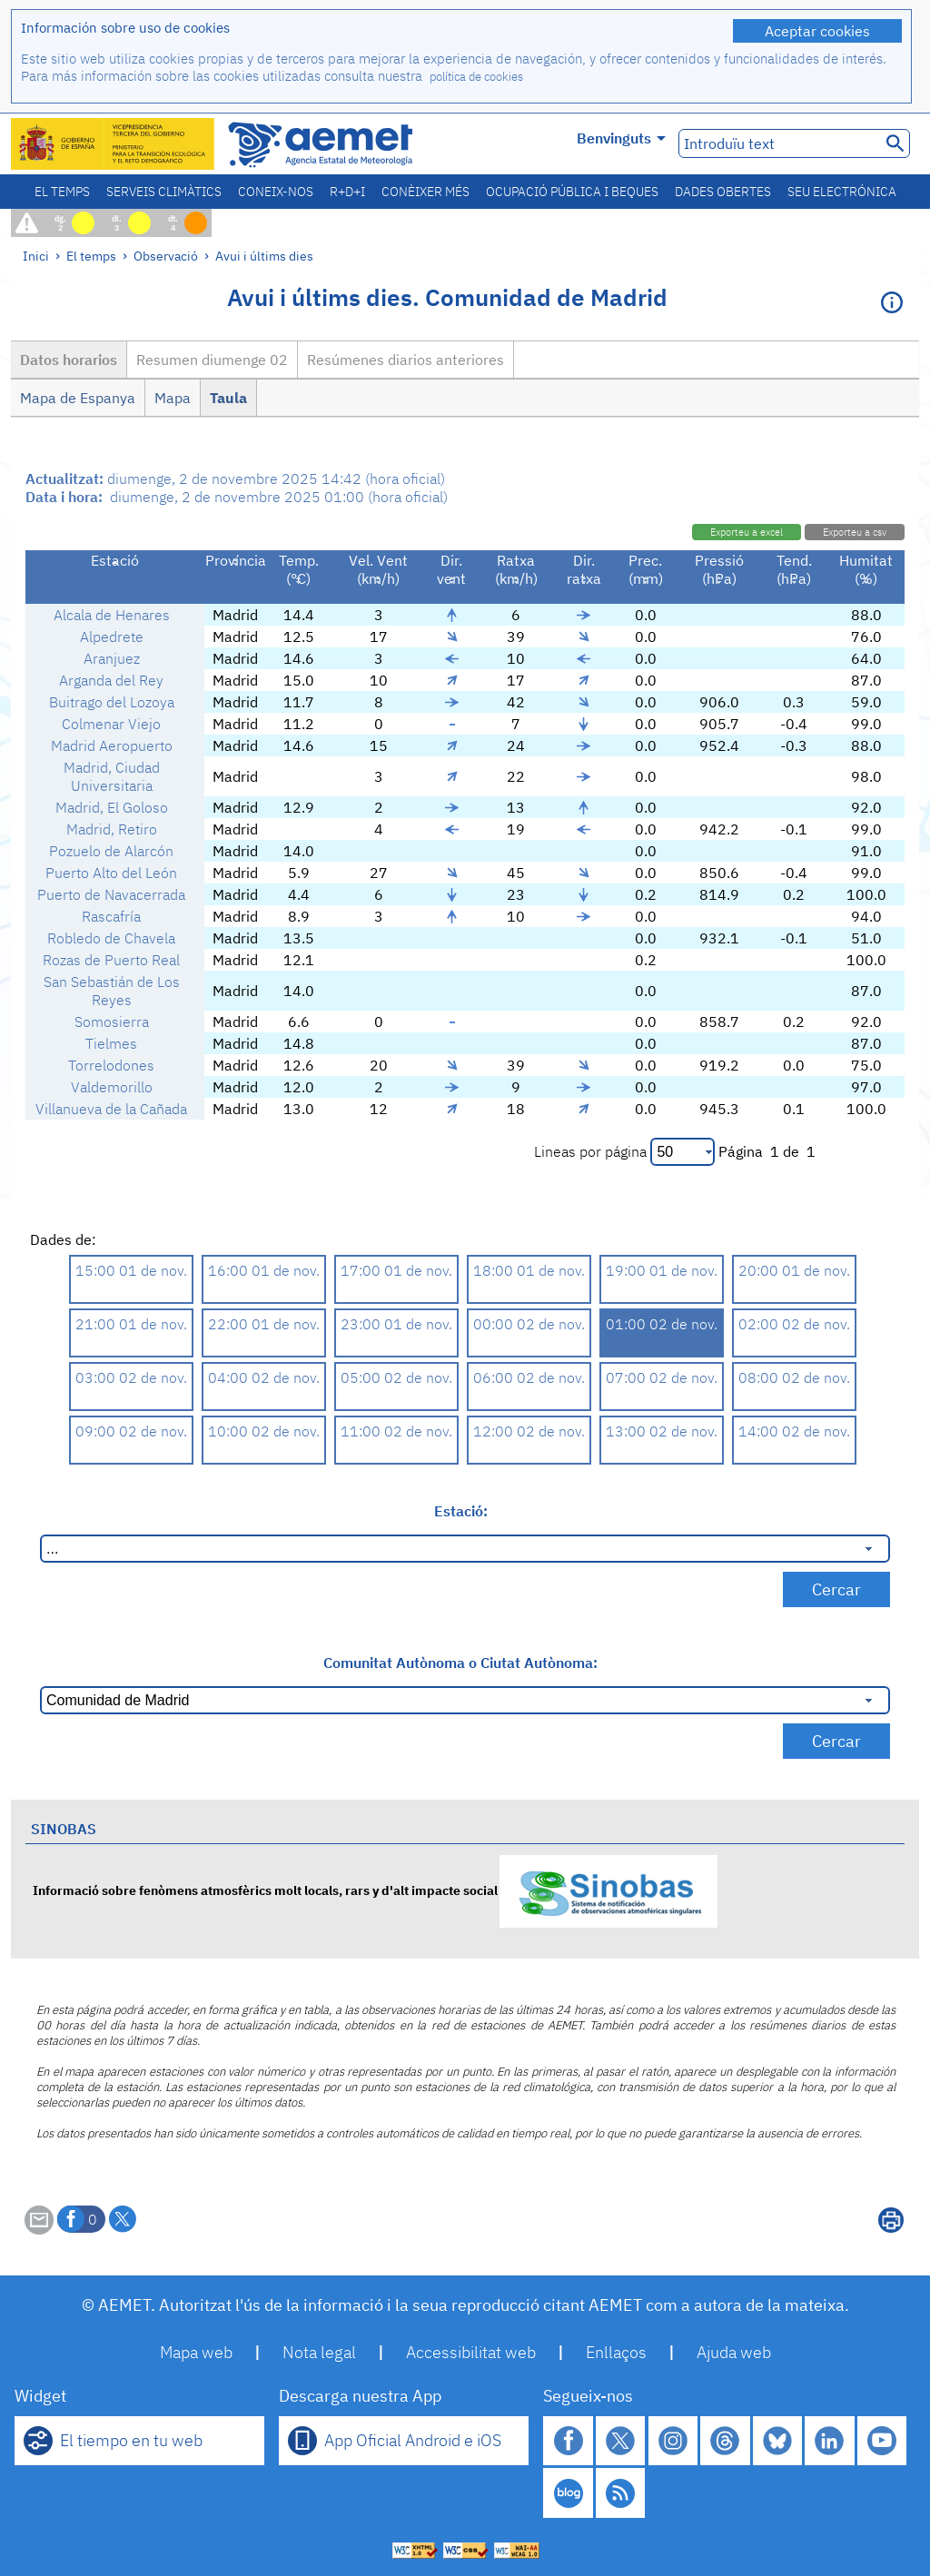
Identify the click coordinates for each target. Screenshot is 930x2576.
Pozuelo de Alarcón (111, 851)
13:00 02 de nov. (661, 1431)
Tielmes (111, 1043)
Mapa (172, 398)
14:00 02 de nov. (794, 1431)
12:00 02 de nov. (529, 1431)
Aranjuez (112, 658)
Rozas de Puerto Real (111, 960)
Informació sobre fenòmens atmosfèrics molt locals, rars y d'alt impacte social (375, 1890)
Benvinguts (621, 138)
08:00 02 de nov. (794, 1377)
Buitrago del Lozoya (111, 702)
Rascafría (111, 916)
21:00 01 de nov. (131, 1324)
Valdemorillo (112, 1087)
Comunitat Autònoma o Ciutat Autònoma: (460, 1662)
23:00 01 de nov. (396, 1324)
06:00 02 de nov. (529, 1377)
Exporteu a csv (854, 532)
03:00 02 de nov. (131, 1377)
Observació (166, 255)
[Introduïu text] (778, 143)
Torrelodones (111, 1065)
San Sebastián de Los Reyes (112, 990)
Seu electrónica (841, 191)
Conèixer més (425, 191)
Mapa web (196, 2352)
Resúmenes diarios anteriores (405, 359)
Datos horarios (68, 359)
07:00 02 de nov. (661, 1377)
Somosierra (111, 1021)
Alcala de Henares (112, 615)
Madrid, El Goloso (111, 807)
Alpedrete (111, 636)
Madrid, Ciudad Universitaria (112, 776)
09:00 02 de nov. (131, 1431)
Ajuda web (734, 2352)
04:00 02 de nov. (264, 1377)
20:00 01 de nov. (794, 1270)
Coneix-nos (275, 191)
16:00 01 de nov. (264, 1270)
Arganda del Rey (111, 680)
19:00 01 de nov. (661, 1270)
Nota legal (319, 2352)
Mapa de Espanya (77, 398)
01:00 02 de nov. (661, 1324)
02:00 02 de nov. (794, 1324)
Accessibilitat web (471, 2352)
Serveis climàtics (164, 191)
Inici (36, 255)
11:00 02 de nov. (396, 1431)
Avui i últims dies (264, 255)
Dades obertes (723, 191)
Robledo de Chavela (111, 938)
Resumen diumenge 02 (212, 359)
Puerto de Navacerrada (111, 894)
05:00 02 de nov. (396, 1377)
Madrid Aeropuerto (112, 745)
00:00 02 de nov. (529, 1324)
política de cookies (476, 76)
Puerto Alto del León (111, 873)
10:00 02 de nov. (264, 1431)
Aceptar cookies (817, 31)
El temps (62, 191)
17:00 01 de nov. (396, 1270)
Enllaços (616, 2352)
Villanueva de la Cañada (111, 1109)
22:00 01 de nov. (264, 1324)
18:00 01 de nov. (529, 1270)
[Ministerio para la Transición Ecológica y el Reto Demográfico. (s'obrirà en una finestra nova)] (113, 144)
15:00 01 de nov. (131, 1270)
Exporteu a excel (746, 532)
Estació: (461, 1511)
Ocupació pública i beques (572, 191)
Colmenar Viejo (111, 724)
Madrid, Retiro (111, 829)
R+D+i (347, 191)
